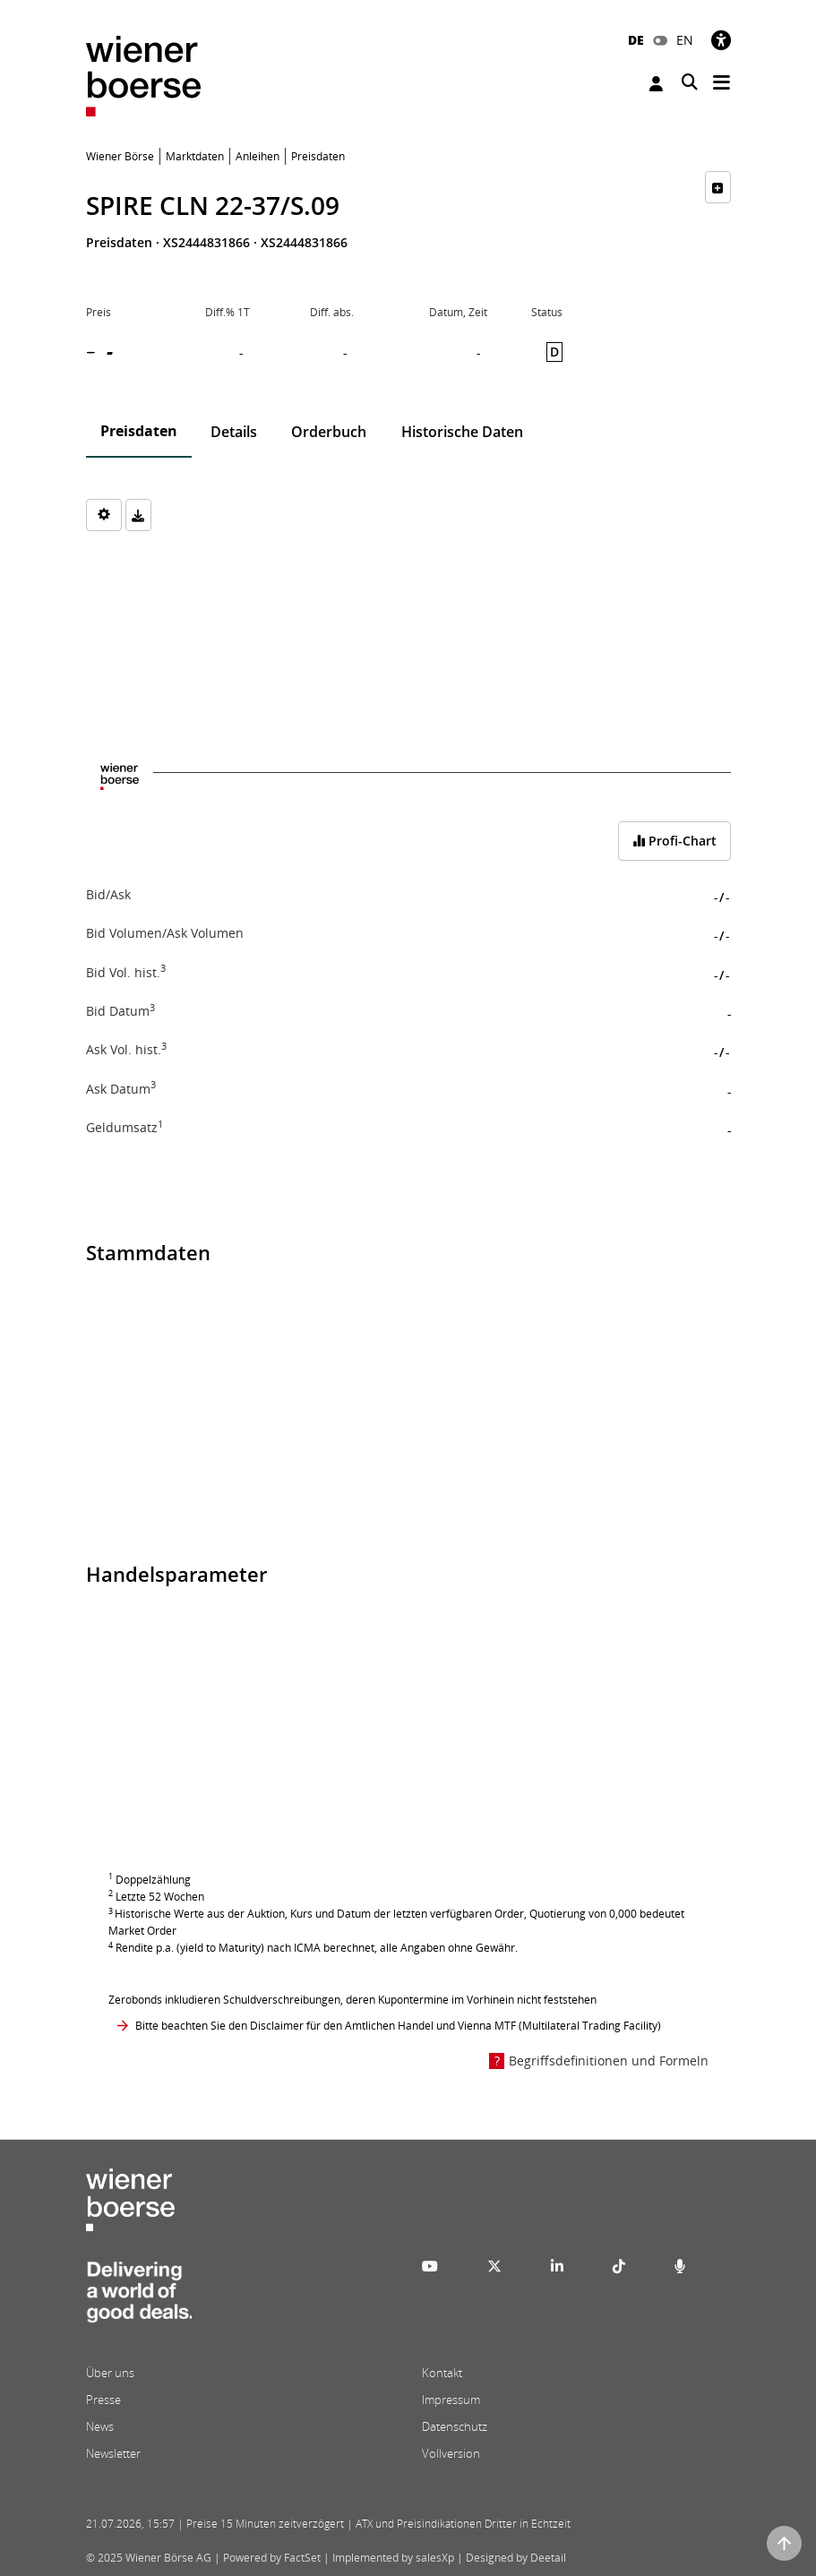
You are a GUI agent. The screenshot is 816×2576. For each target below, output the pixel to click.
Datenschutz (454, 2426)
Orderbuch (328, 432)
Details (233, 432)
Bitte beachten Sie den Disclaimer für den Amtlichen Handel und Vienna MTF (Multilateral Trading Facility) (398, 2025)
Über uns (110, 2373)
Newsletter (113, 2453)
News (100, 2426)
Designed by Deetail (516, 2557)
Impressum (451, 2399)
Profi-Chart (674, 840)
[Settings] (104, 515)
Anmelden (656, 83)
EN (684, 39)
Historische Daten (462, 432)
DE (636, 39)
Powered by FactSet (272, 2557)
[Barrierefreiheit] (721, 40)
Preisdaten (138, 431)
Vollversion (451, 2453)
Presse (103, 2399)
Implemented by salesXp (393, 2557)
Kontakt (442, 2373)
